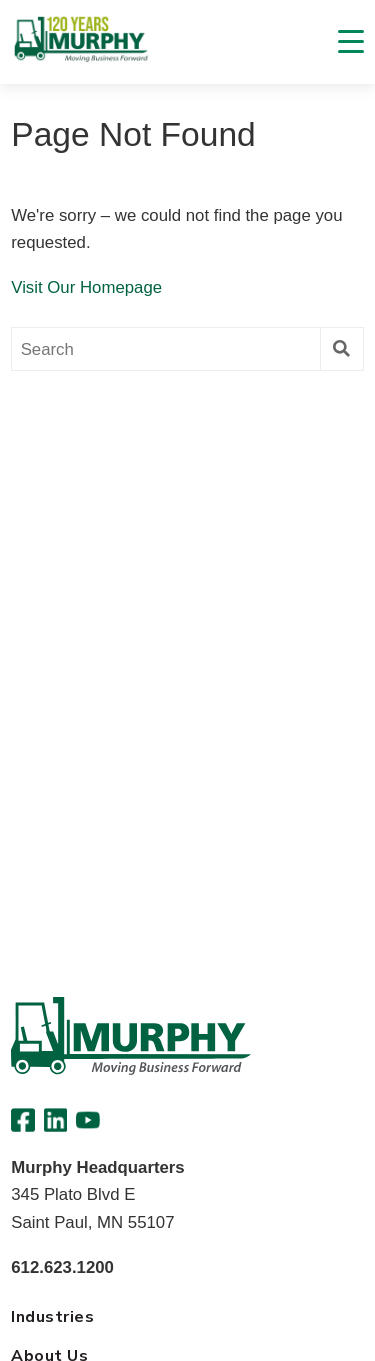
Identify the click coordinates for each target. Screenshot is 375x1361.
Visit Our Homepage (86, 287)
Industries (52, 1317)
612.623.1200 (62, 1267)
